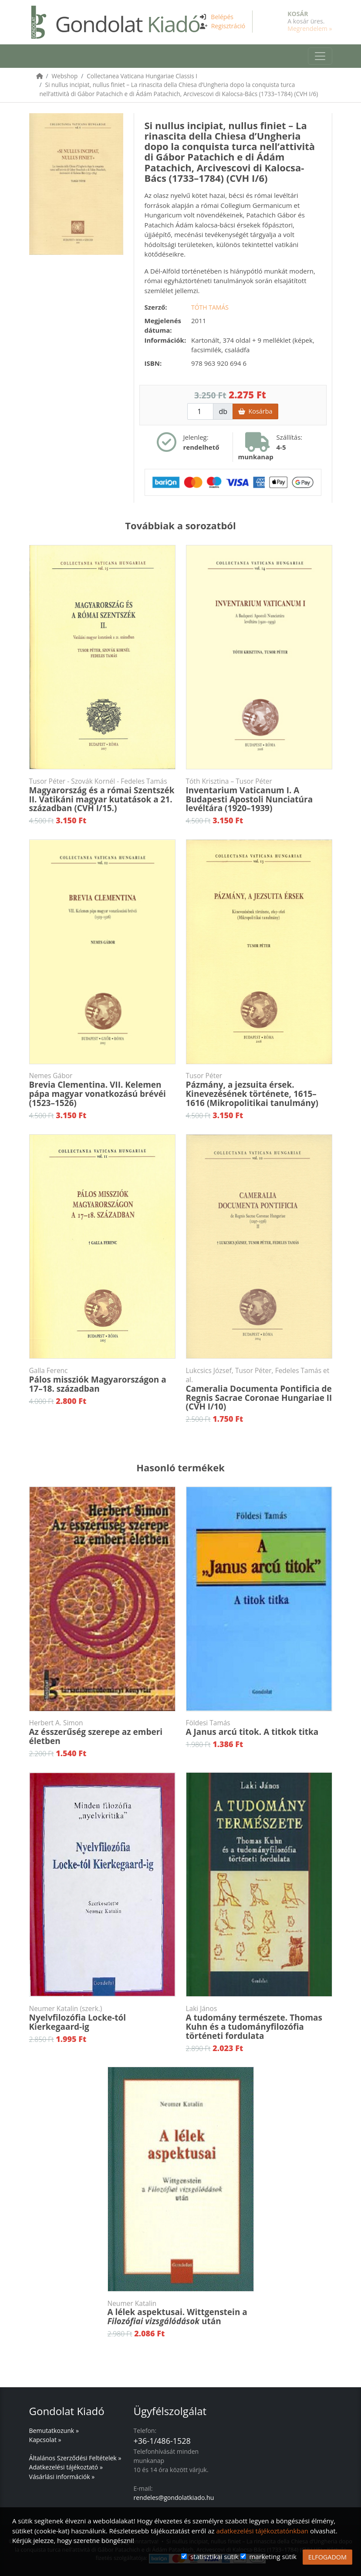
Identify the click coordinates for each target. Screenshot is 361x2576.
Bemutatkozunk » (54, 2430)
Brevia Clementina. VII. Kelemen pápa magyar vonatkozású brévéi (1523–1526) (102, 1090)
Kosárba (255, 411)
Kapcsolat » (45, 2440)
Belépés (222, 17)
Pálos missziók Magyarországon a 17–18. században (102, 1380)
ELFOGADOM (327, 2557)
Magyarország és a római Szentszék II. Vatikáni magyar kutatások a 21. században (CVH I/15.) (102, 795)
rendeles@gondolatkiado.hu (174, 2497)
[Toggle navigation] (320, 56)
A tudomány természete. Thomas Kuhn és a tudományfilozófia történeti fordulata (259, 2022)
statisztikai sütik (214, 2556)
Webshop (65, 76)
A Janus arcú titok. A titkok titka (259, 1727)
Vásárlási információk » (62, 2476)
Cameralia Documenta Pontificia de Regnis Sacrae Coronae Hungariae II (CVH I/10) (259, 1389)
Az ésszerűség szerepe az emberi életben (102, 1732)
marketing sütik (272, 2556)
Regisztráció (228, 26)
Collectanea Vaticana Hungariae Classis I (142, 76)
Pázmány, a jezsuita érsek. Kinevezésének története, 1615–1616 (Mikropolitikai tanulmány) (259, 1090)
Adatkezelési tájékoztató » (66, 2467)
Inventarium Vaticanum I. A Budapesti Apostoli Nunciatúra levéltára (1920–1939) (259, 795)
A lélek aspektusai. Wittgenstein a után (181, 2313)
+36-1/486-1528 (162, 2441)
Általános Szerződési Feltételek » (75, 2458)
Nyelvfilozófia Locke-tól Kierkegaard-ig (102, 2018)
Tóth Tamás (210, 307)
